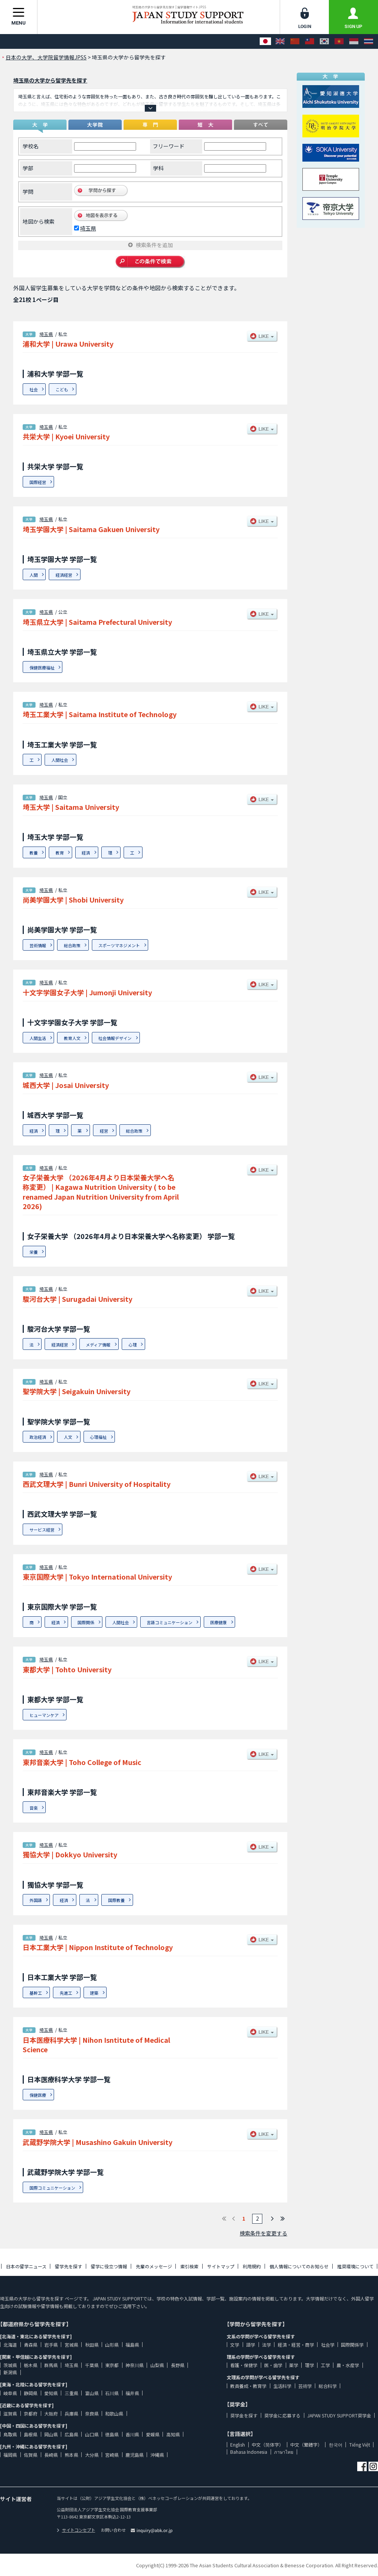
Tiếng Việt (359, 2444)
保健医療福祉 (41, 668)
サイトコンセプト (76, 2530)
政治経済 (37, 1437)
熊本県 (71, 2454)
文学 (234, 2344)
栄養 (33, 1252)
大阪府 (51, 2413)
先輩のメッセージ (154, 2266)
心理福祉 (98, 1437)
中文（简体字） (268, 2444)
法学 (266, 2344)
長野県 (177, 2365)
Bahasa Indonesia (248, 2451)
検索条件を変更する (263, 2233)
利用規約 (252, 2266)
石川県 (112, 2393)
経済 (86, 853)
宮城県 (71, 2344)
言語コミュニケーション (169, 1622)
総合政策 (72, 945)
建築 (94, 1993)
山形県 (112, 2344)
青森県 (30, 2344)
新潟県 (10, 2372)
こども (62, 389)
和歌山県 (114, 2413)
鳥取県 (10, 2434)
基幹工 (35, 1993)
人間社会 (59, 760)
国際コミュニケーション (52, 2188)
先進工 (66, 1993)
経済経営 (64, 575)
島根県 (30, 2434)
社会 (33, 389)
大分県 (92, 2454)
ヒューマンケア (44, 1715)
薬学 (293, 2365)
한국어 (335, 2444)
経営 (104, 1131)
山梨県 (157, 2365)
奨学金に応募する (282, 2415)
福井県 (132, 2393)
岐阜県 (10, 2393)
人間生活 (37, 1038)
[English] (280, 41)
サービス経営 (41, 1530)
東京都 (112, 2365)
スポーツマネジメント (119, 945)
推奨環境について (355, 2266)
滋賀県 (10, 2413)
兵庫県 (71, 2413)
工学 (325, 2365)
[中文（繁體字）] (309, 41)
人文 (68, 1437)
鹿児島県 (134, 2454)
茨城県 (10, 2365)
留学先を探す (68, 2266)
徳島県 (112, 2434)
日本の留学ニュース (26, 2266)
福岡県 (10, 2454)
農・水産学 (347, 2365)
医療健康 (218, 1622)
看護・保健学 (243, 2365)
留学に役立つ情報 (109, 2266)
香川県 (132, 2434)
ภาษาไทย (283, 2451)
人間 (33, 575)
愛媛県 (153, 2434)
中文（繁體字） (306, 2444)
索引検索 (189, 2266)
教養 (33, 853)
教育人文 (72, 1038)
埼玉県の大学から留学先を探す (50, 80)
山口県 (92, 2434)
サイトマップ (220, 2266)
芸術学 (305, 2386)
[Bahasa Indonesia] (353, 41)
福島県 (132, 2344)
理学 (309, 2365)
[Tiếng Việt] (339, 41)
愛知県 (51, 2393)
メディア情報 (98, 1345)
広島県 (71, 2434)
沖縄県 (157, 2454)
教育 (60, 853)
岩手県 (51, 2344)
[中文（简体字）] (295, 41)
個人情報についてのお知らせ (299, 2266)
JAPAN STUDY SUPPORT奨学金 (339, 2415)
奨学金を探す (243, 2415)
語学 (250, 2344)
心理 (133, 1345)
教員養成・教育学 (248, 2386)
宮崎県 (112, 2454)
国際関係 (85, 1622)
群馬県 (51, 2365)
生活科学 (282, 2386)
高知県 (173, 2434)
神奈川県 (134, 2365)
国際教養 (116, 1900)
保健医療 (37, 2095)
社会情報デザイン (115, 1038)
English (237, 2444)
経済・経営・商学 (296, 2344)
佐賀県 (30, 2454)
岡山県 (51, 2434)
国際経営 (37, 482)
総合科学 (328, 2386)
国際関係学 (352, 2344)
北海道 (10, 2344)
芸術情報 (37, 945)
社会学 (328, 2344)
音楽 (33, 1808)
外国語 (35, 1900)
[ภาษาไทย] (368, 41)
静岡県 (30, 2393)
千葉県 (92, 2365)
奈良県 (92, 2413)
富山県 (92, 2393)
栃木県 (30, 2365)
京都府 (30, 2413)
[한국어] (324, 41)
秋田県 (92, 2344)
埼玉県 (88, 228)
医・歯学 (273, 2365)
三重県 (71, 2393)
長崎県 (51, 2454)
